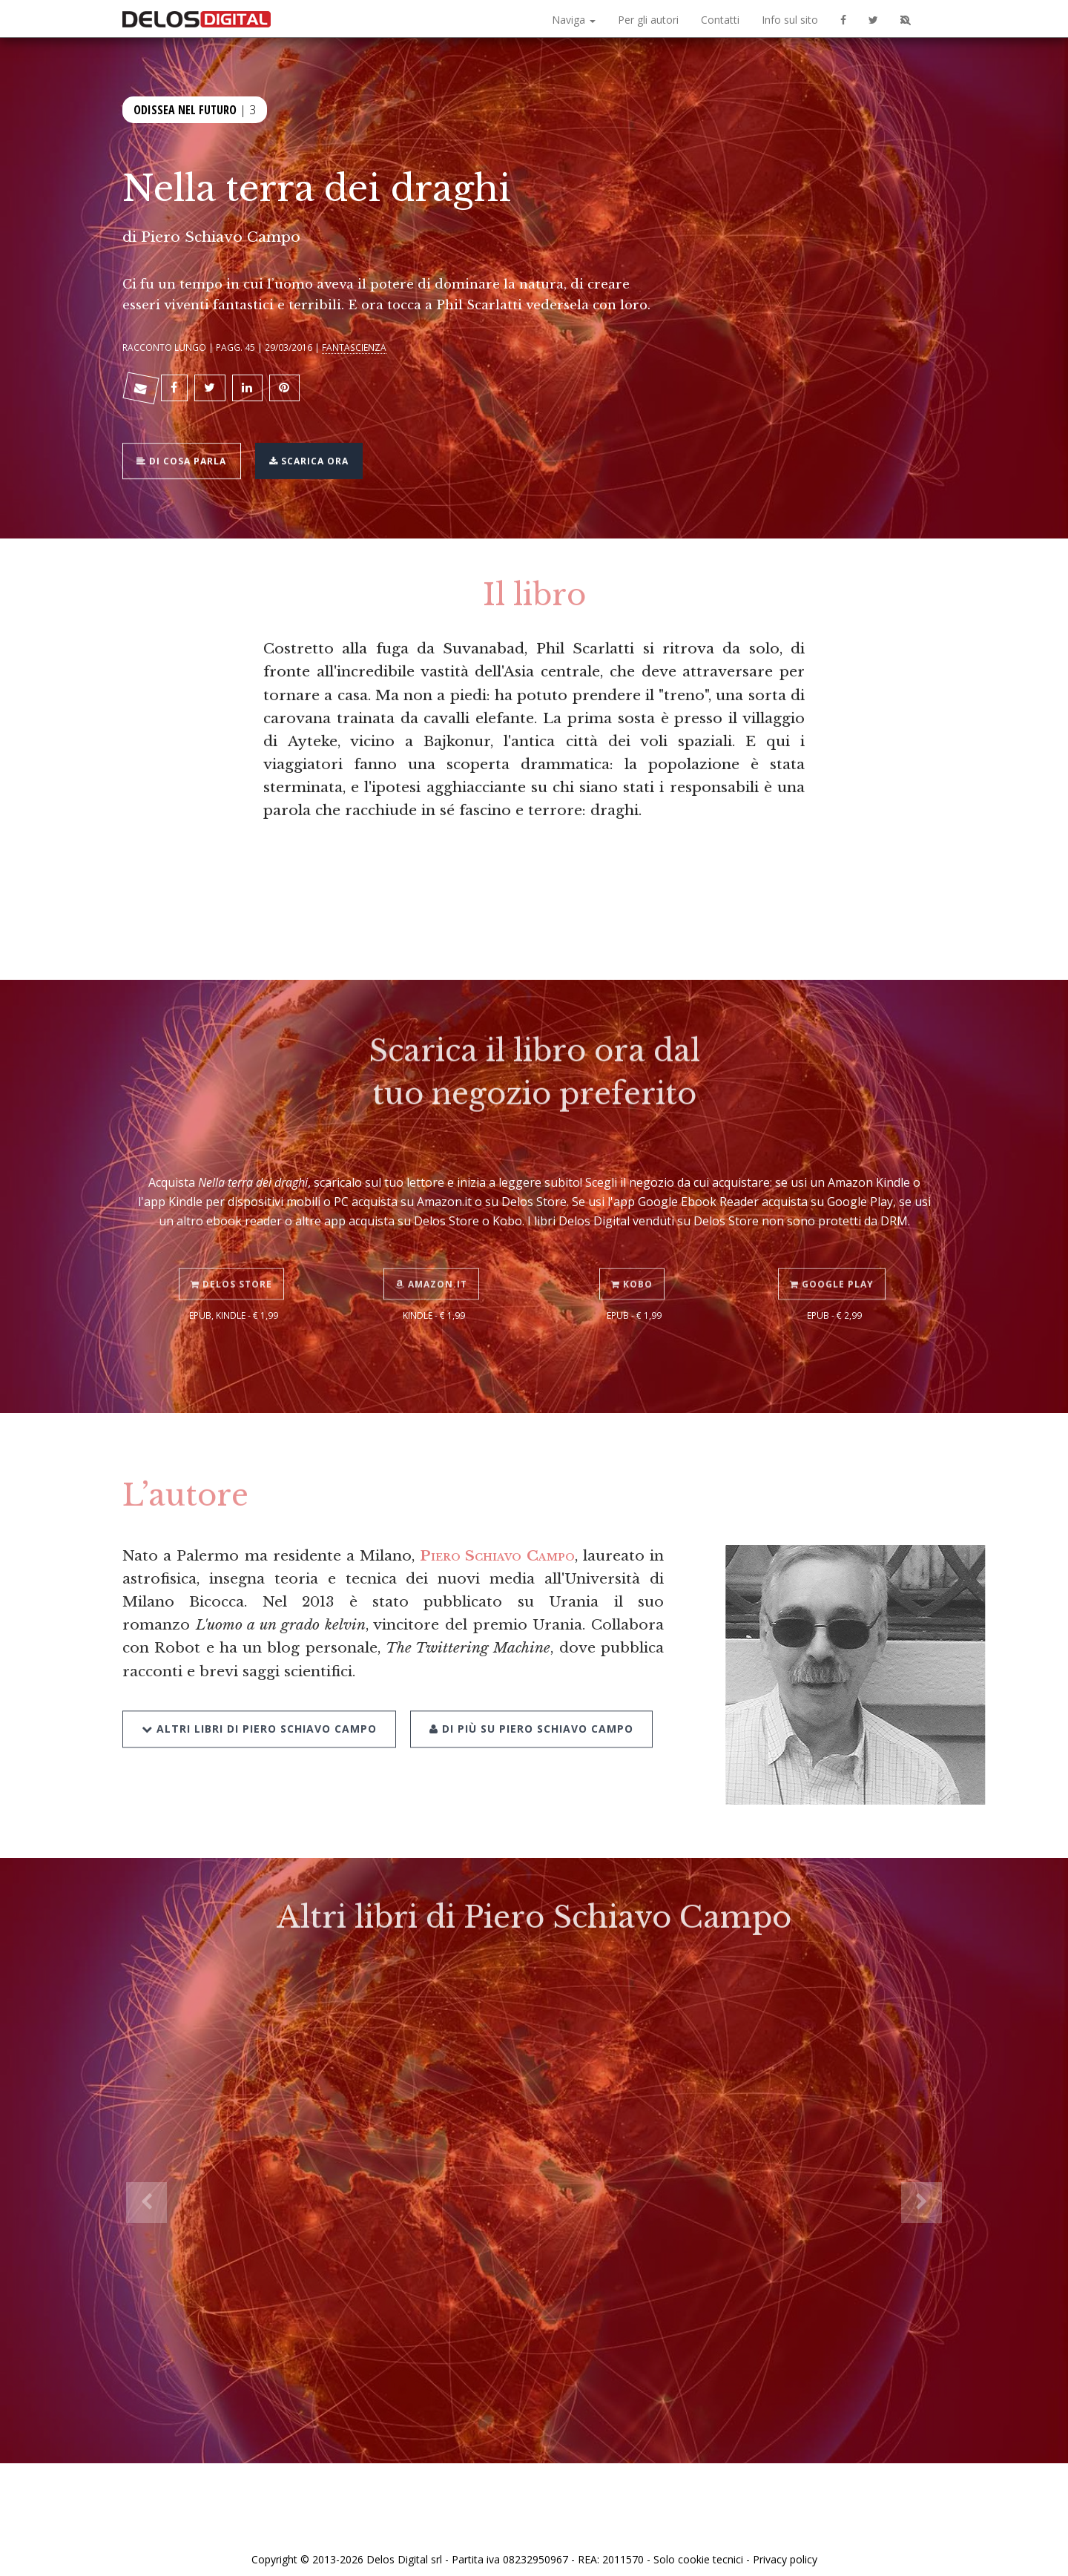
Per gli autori (648, 20)
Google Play (835, 1250)
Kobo (634, 1250)
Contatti (720, 20)
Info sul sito (790, 20)
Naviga (574, 20)
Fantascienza (354, 347)
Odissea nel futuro (185, 108)
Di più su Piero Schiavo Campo (526, 1693)
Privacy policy (785, 2548)
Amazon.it (434, 1250)
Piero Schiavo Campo (220, 237)
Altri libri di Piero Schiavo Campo (259, 1693)
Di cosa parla (186, 450)
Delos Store (233, 1250)
